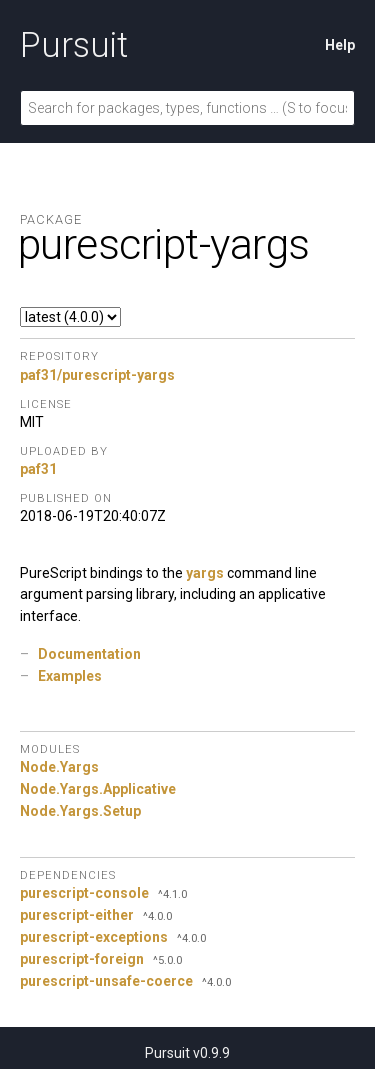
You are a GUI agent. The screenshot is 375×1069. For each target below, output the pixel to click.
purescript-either (77, 915)
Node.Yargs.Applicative (98, 789)
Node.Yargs (59, 767)
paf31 (38, 469)
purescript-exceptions (94, 937)
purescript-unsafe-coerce (106, 981)
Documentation (89, 654)
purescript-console (84, 893)
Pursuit (74, 45)
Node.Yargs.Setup (80, 811)
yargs (205, 573)
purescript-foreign (82, 959)
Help (340, 45)
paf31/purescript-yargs (97, 375)
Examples (70, 676)
